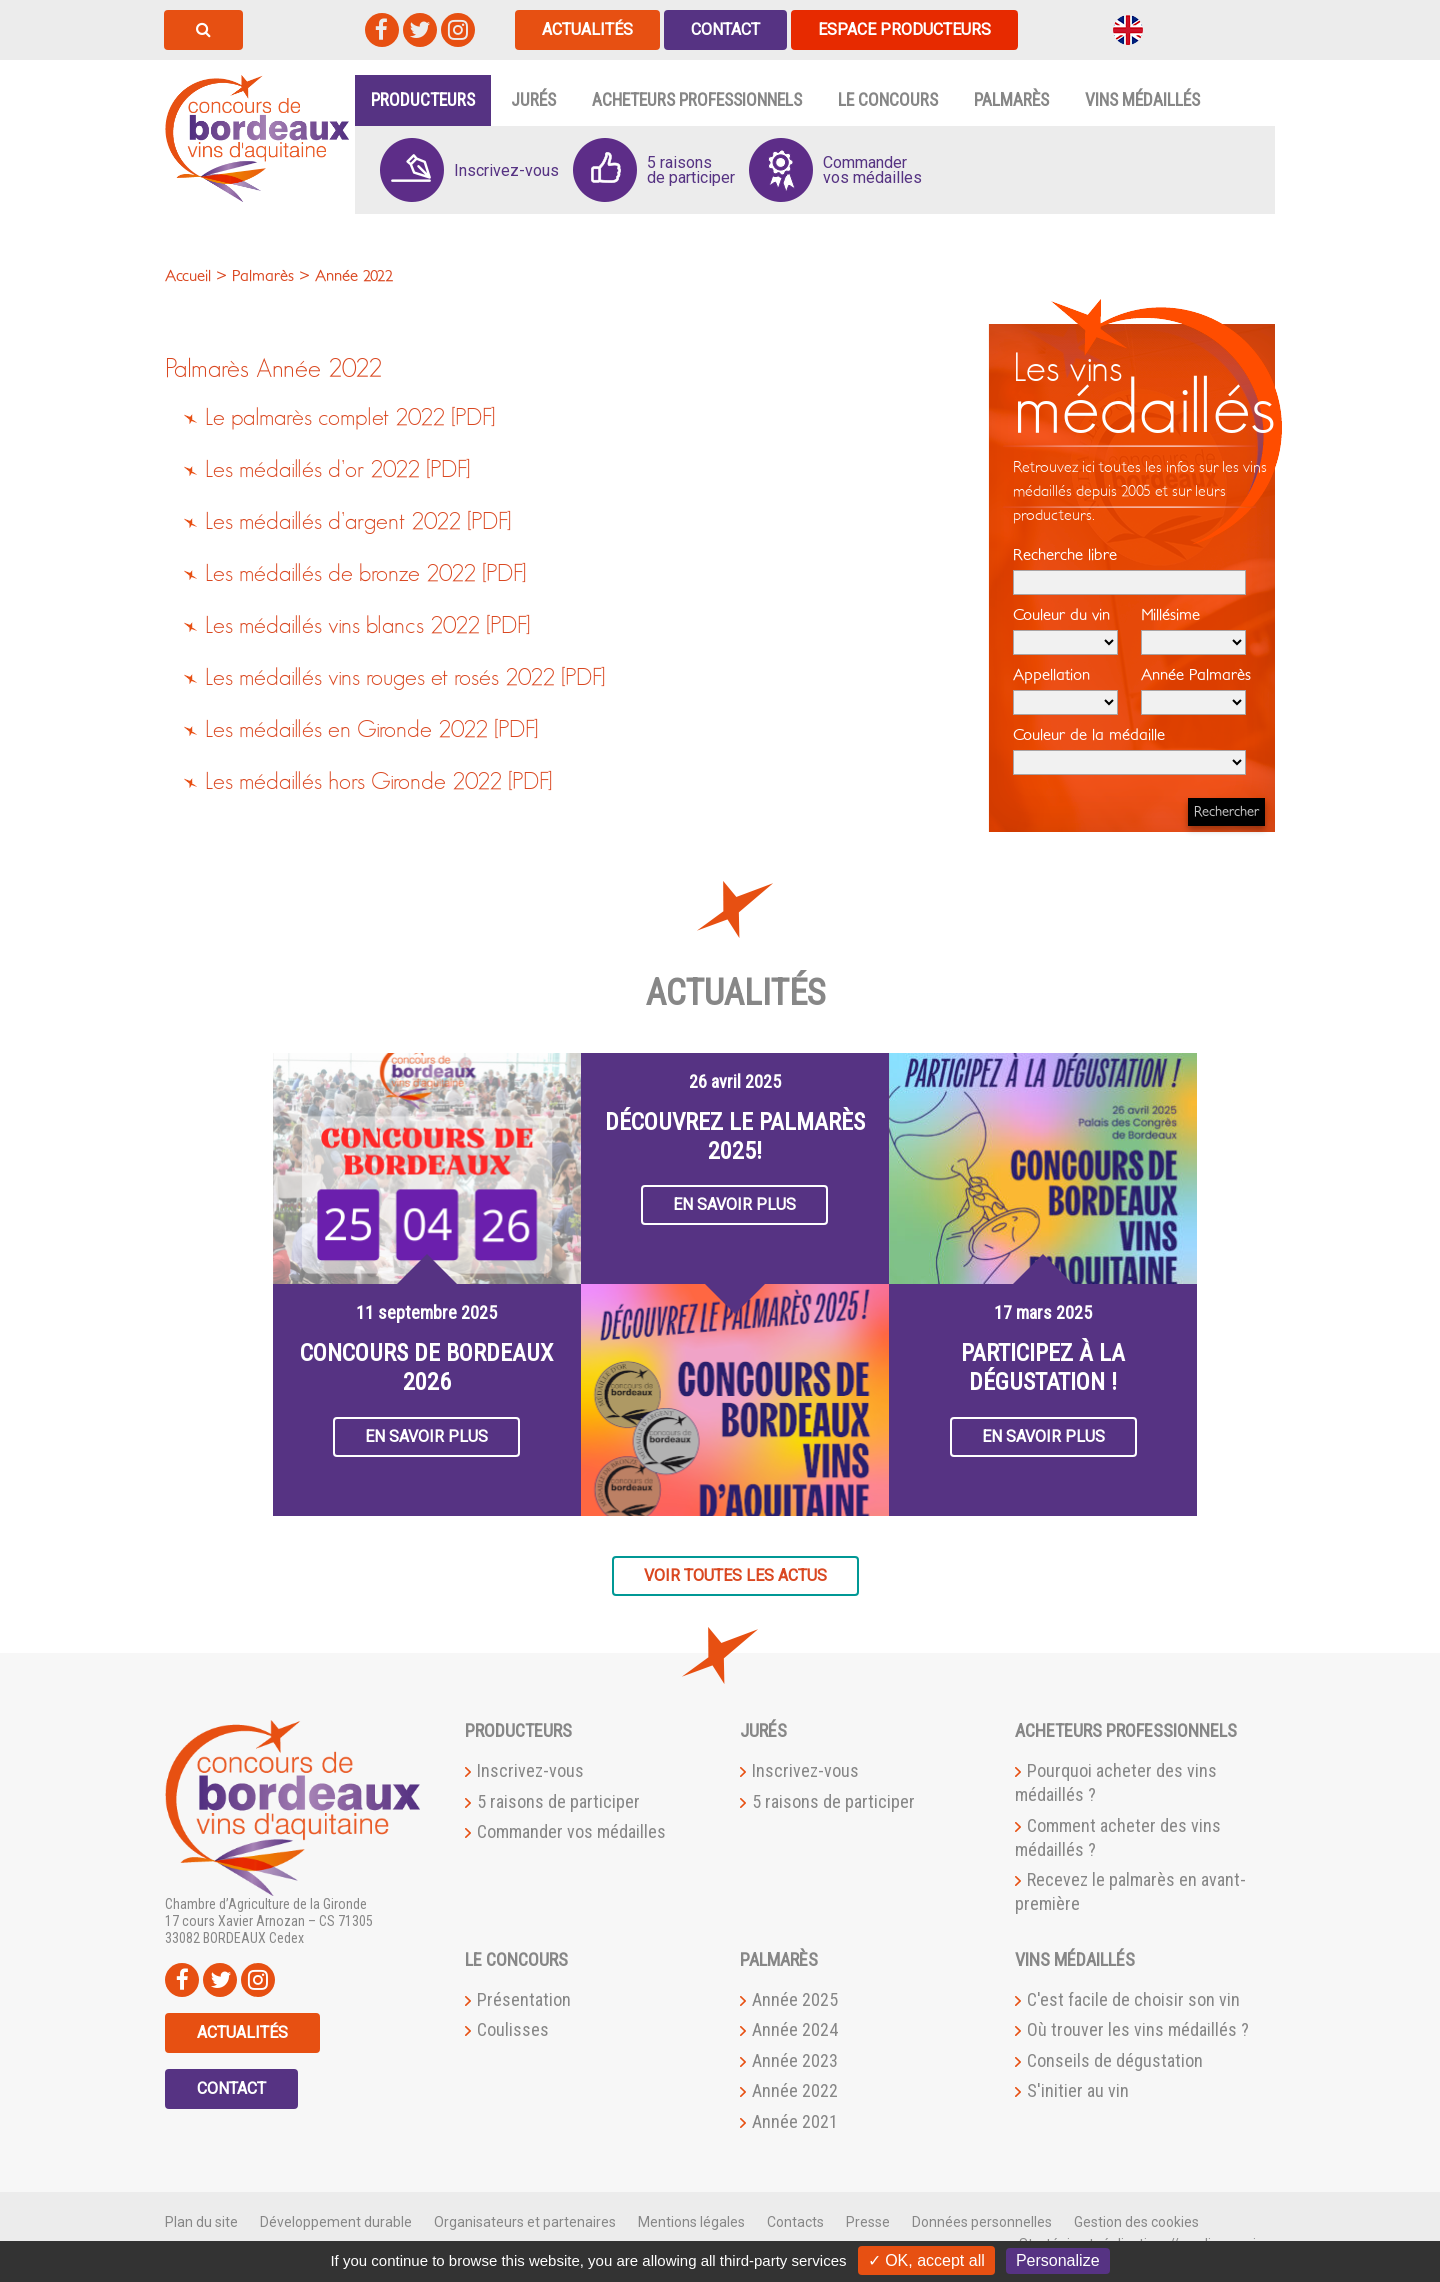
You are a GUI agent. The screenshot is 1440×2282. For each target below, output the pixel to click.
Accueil (188, 276)
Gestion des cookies (1136, 2222)
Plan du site (201, 2222)
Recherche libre (1129, 571)
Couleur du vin (1065, 631)
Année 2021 (795, 2121)
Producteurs (423, 100)
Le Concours (888, 100)
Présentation (524, 1999)
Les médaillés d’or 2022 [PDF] (337, 470)
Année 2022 (319, 369)
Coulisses (513, 2029)
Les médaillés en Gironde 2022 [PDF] (371, 730)
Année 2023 (795, 2060)
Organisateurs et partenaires (525, 2222)
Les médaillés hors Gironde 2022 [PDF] (378, 782)
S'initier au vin (1078, 2090)
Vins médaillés (1142, 100)
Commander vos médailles (571, 1831)
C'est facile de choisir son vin (1133, 1999)
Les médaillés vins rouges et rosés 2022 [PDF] (405, 678)
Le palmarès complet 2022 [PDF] (350, 418)
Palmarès (1011, 100)
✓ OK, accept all (926, 2260)
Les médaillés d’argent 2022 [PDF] (358, 522)
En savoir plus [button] (426, 1436)
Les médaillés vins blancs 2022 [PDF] (367, 626)
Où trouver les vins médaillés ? (1138, 2029)
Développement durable (336, 2222)
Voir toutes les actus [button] (735, 1575)
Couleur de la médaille (1129, 751)
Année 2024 (795, 2029)
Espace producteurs (904, 29)
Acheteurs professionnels (697, 100)
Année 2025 (795, 1999)
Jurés (533, 100)
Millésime (1193, 631)
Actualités (587, 29)
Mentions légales (691, 2222)
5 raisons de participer (558, 1801)
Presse (868, 2222)
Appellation (1065, 691)
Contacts (795, 2222)
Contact (725, 29)
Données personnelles (982, 2222)
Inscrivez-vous (530, 1770)
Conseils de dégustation (1115, 2060)
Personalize (1058, 2260)
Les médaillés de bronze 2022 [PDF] (365, 574)
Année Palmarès (1196, 691)
